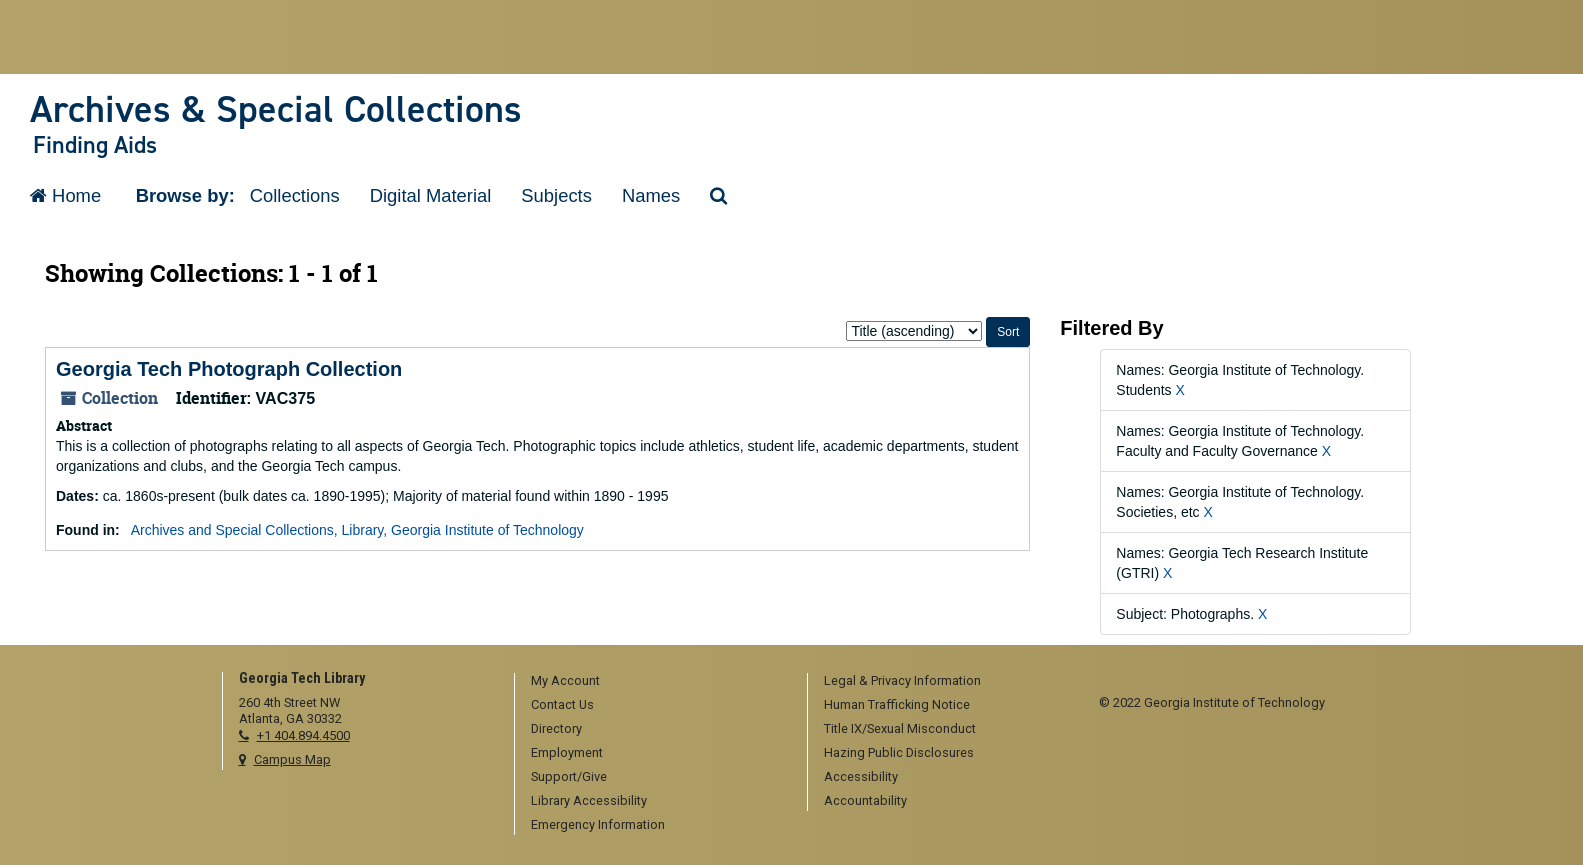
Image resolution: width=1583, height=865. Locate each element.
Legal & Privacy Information (902, 680)
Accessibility (861, 776)
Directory (556, 728)
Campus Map (292, 759)
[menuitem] (654, 682)
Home (65, 195)
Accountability (865, 800)
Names (651, 195)
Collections (295, 195)
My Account (565, 680)
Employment (567, 752)
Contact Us (562, 704)
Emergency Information (598, 824)
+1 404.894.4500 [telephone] (303, 735)
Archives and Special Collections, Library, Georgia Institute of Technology (357, 530)
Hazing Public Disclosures (899, 752)
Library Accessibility (589, 800)
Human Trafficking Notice (897, 704)
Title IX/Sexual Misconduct (900, 728)
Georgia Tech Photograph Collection (229, 369)
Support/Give (569, 776)
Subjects (556, 195)
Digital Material (431, 195)
